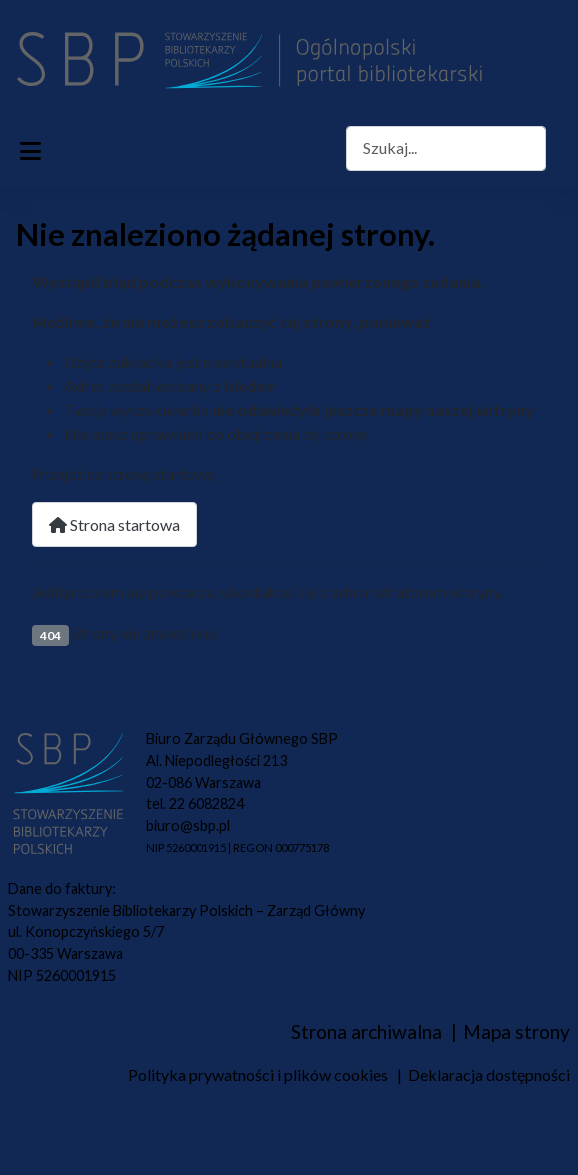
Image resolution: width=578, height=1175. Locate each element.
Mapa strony (516, 1031)
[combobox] (446, 148)
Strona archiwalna (366, 1031)
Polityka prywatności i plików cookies (258, 1074)
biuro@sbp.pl (188, 825)
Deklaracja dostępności (489, 1074)
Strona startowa (114, 524)
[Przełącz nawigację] (30, 148)
